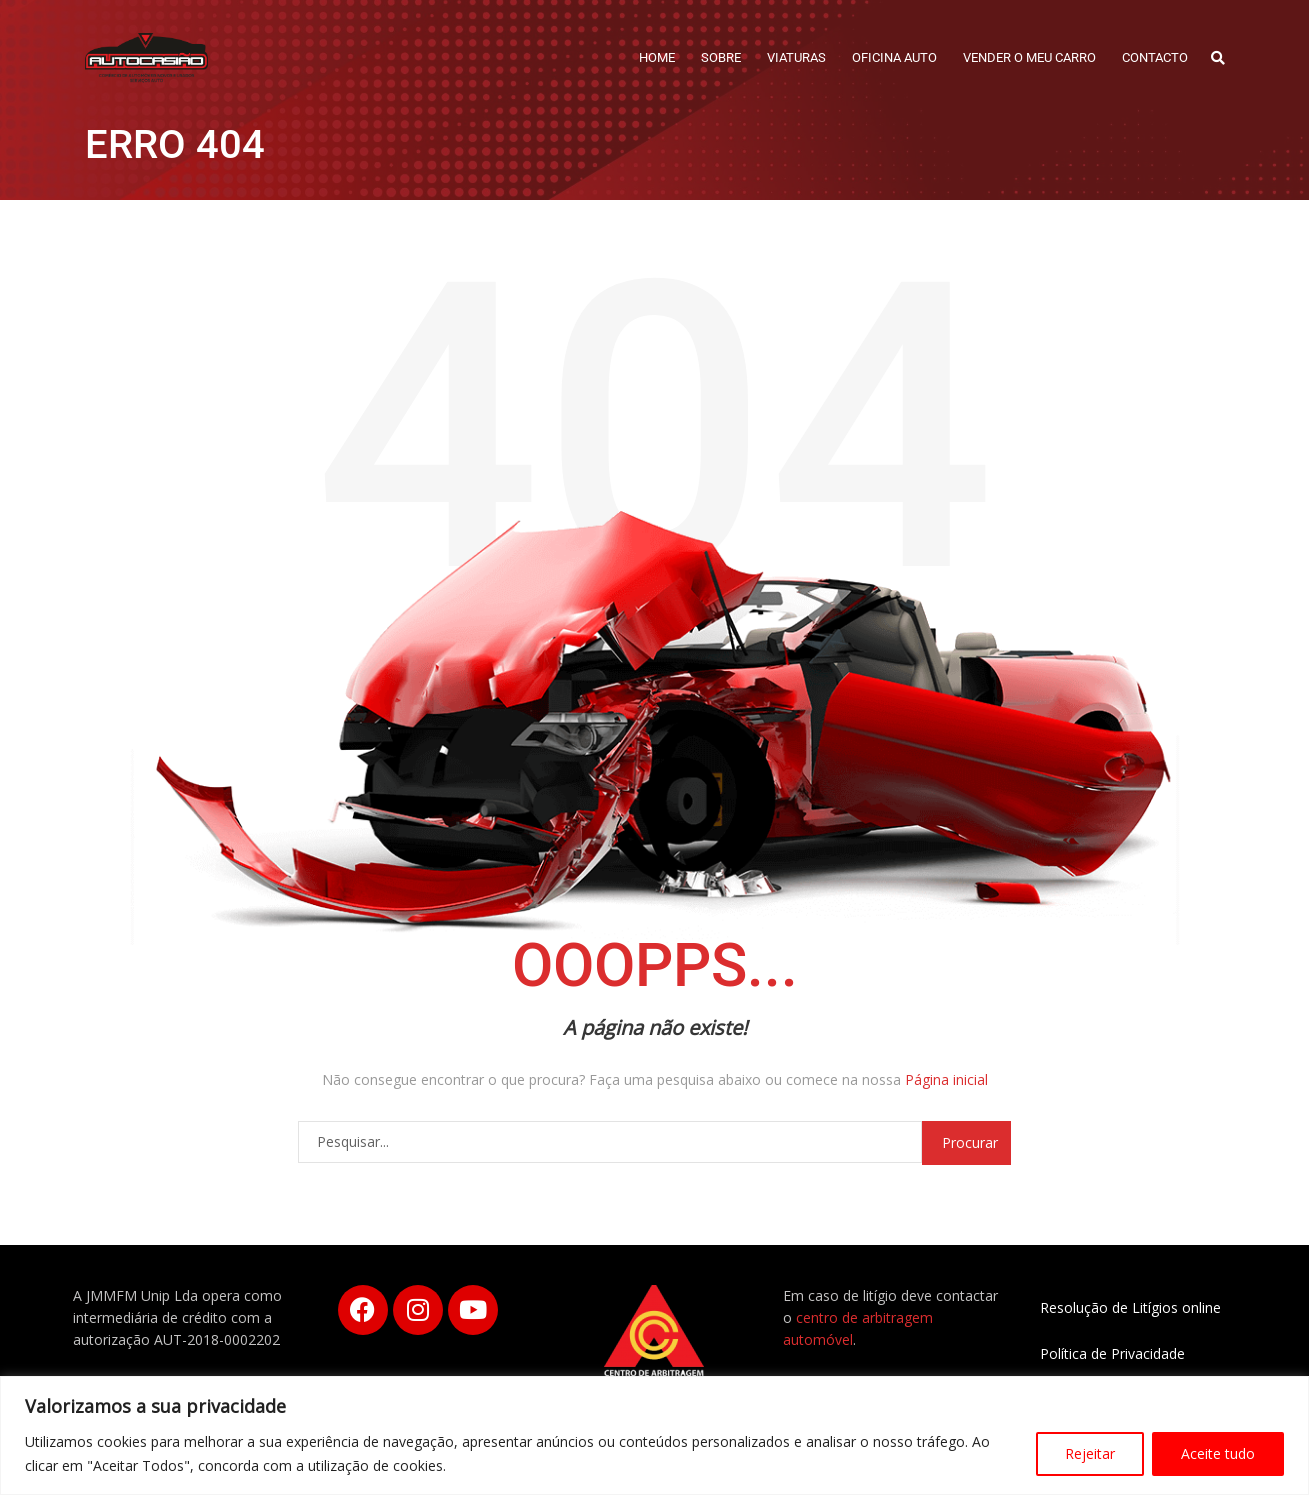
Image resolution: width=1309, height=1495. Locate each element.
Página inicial (946, 1079)
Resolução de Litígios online (1130, 1307)
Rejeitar (1090, 1453)
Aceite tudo (1218, 1453)
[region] (654, 1435)
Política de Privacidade (1112, 1353)
